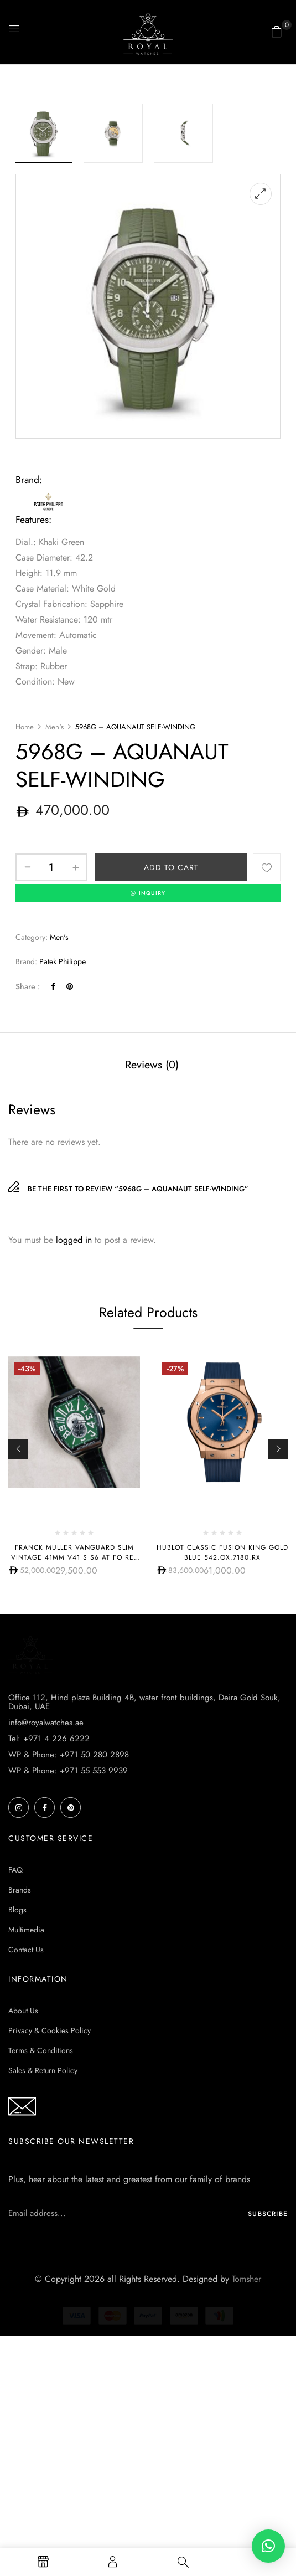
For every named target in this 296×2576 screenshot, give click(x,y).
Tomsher (246, 2478)
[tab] (152, 1066)
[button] (276, 31)
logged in (74, 1239)
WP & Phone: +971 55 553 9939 (68, 1971)
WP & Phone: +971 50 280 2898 (68, 1954)
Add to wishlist (267, 867)
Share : (27, 986)
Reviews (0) (152, 1065)
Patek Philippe (62, 961)
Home (24, 727)
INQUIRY (148, 893)
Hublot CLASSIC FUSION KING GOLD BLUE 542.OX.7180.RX (222, 1552)
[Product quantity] (51, 867)
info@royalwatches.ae (46, 1922)
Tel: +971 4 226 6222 (49, 1938)
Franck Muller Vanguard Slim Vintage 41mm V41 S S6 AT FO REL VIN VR (74, 1557)
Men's (54, 727)
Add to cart (171, 867)
